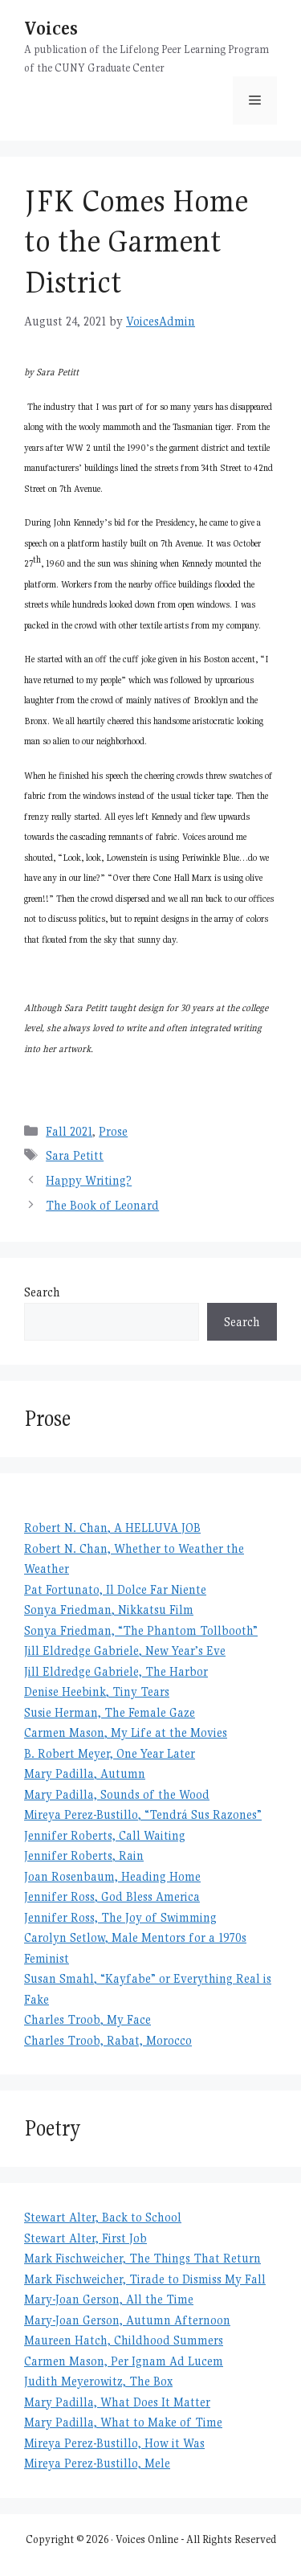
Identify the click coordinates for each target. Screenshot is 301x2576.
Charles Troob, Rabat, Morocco (108, 2040)
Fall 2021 (69, 1131)
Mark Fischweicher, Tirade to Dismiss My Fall (145, 2279)
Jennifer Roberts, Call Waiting (104, 1835)
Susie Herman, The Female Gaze (109, 1712)
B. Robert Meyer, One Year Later (109, 1753)
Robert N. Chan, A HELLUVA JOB (112, 1527)
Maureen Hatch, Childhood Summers (123, 2340)
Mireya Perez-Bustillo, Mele (97, 2463)
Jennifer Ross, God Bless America (112, 1896)
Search (42, 1292)
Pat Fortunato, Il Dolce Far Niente (115, 1589)
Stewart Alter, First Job (85, 2238)
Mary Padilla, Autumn (84, 1773)
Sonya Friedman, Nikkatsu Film (108, 1609)
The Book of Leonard (102, 1205)
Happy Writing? (89, 1180)
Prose (113, 1131)
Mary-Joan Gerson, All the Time (108, 2299)
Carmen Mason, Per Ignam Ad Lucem (123, 2361)
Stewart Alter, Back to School (102, 2217)
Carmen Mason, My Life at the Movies (125, 1732)
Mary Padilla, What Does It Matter (117, 2402)
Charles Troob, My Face (87, 2019)
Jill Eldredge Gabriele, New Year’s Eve (125, 1650)
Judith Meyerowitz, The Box (98, 2381)
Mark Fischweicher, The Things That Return (142, 2258)
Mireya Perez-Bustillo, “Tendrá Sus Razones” (143, 1814)
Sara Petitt (75, 1155)
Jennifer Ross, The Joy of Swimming (120, 1917)
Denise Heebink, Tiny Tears (96, 1691)
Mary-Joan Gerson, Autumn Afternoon (127, 2320)
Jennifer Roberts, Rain (84, 1855)
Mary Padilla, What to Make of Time (123, 2422)
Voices (51, 27)
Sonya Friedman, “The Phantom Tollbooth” (141, 1630)
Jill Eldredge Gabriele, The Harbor (116, 1671)
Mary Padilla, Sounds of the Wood (116, 1794)
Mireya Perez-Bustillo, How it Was (114, 2443)
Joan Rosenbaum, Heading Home (112, 1876)
